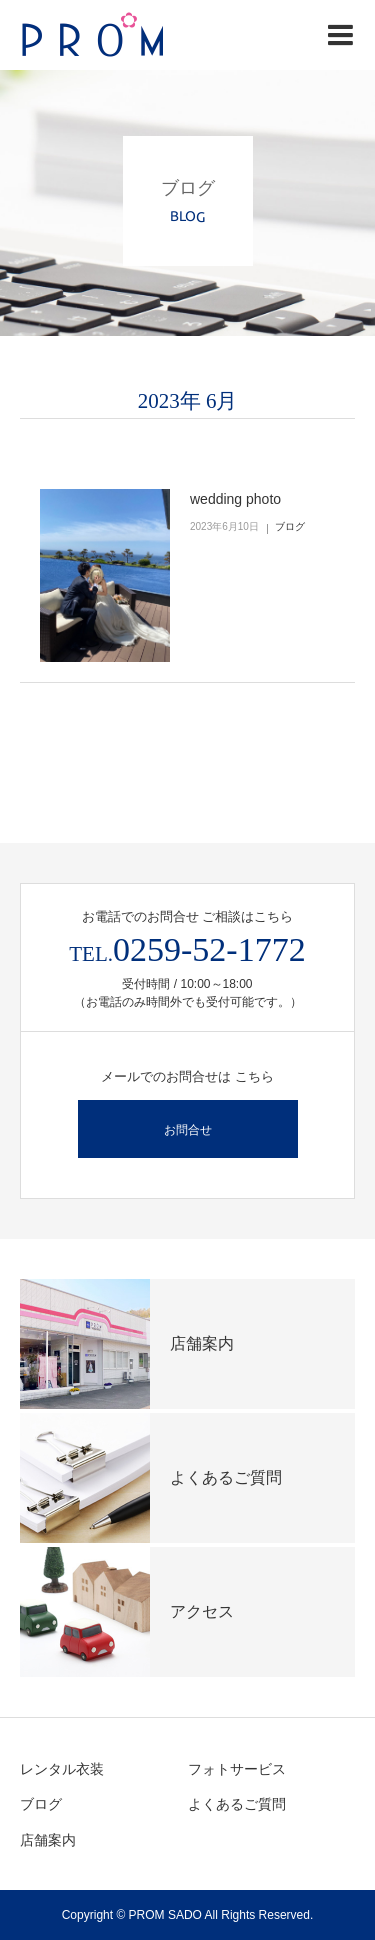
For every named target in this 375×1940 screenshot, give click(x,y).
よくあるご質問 (237, 1804)
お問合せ (188, 1130)
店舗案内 (48, 1840)
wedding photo (235, 499)
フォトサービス (237, 1769)
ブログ (290, 526)
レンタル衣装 (62, 1769)
